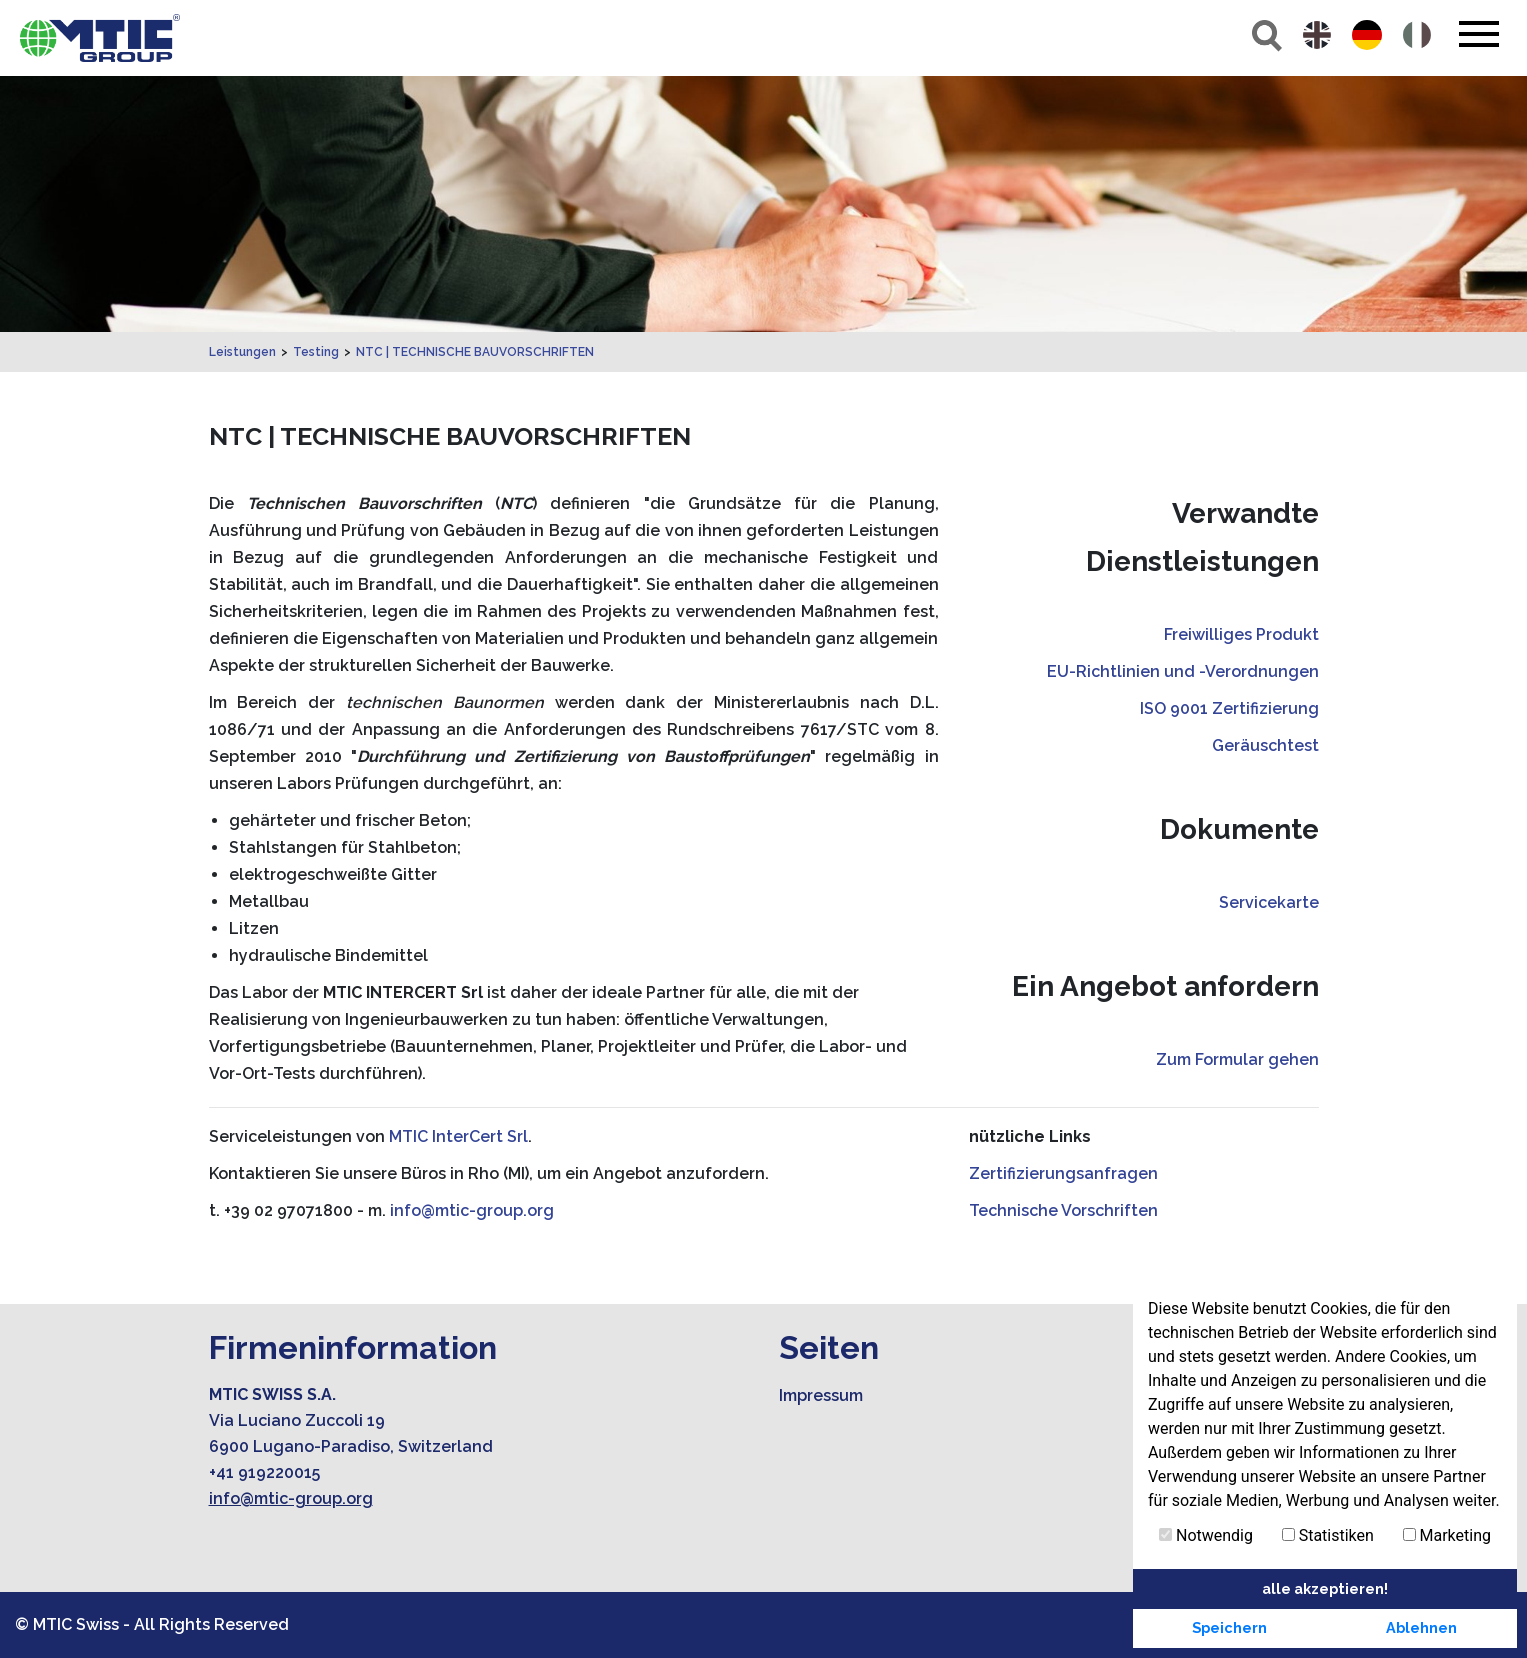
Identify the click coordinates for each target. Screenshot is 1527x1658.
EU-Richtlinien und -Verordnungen (1183, 671)
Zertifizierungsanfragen (1063, 1173)
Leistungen (242, 352)
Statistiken (1328, 1535)
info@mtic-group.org (472, 1210)
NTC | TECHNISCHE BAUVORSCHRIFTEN (475, 352)
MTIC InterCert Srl (458, 1136)
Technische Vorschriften (1063, 1210)
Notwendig (1206, 1535)
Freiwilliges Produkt (1241, 634)
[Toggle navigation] (1478, 34)
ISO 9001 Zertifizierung (1229, 708)
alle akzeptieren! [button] (1325, 1588)
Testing (316, 352)
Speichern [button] (1229, 1627)
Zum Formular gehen (1237, 1059)
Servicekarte (1269, 902)
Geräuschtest (1265, 745)
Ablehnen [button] (1421, 1627)
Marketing (1447, 1535)
